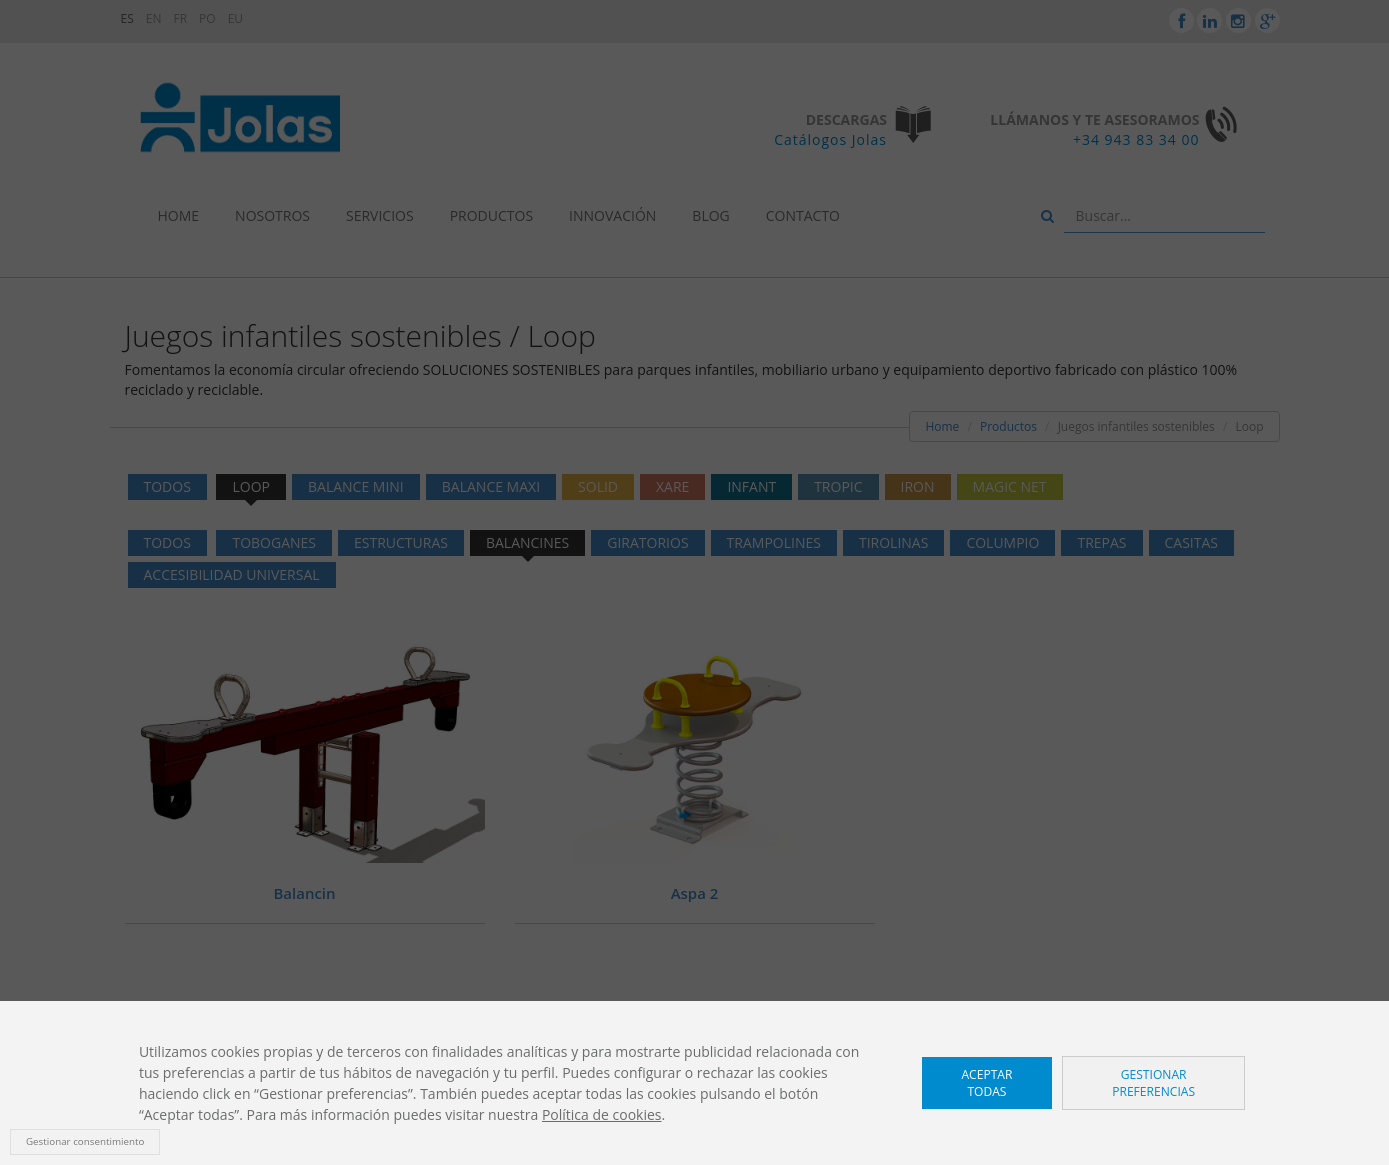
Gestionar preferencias (1153, 1083)
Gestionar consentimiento (85, 1141)
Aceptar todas (986, 1083)
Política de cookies (602, 1114)
